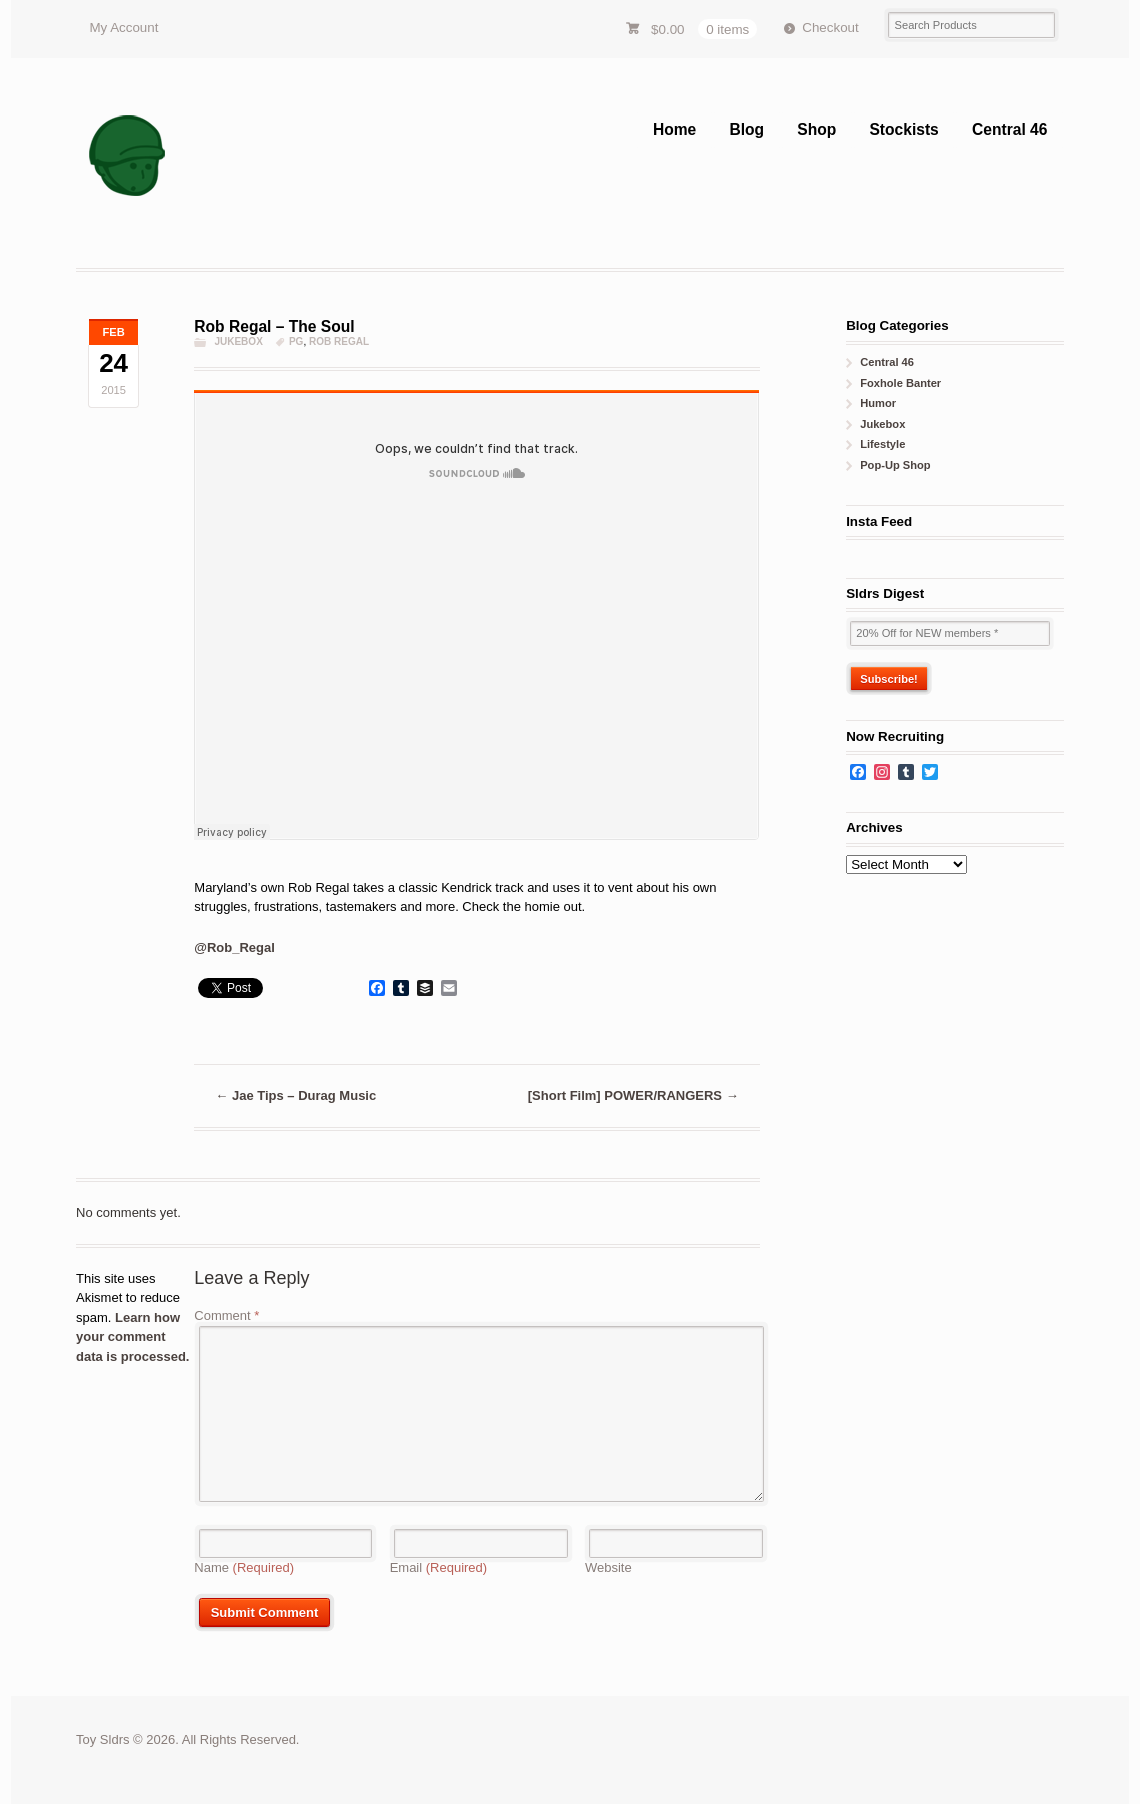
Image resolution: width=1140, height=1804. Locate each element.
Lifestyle (882, 444)
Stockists (903, 129)
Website (608, 1567)
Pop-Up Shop (895, 465)
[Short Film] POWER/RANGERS (633, 1095)
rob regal (339, 341)
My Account (123, 27)
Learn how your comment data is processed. (132, 1337)
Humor (878, 403)
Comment (226, 1315)
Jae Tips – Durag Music (295, 1095)
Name (244, 1567)
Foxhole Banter (900, 383)
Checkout (830, 27)
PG (296, 341)
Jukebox (238, 341)
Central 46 (1009, 129)
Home (674, 129)
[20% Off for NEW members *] (950, 633)
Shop (816, 129)
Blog (746, 129)
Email (439, 1567)
